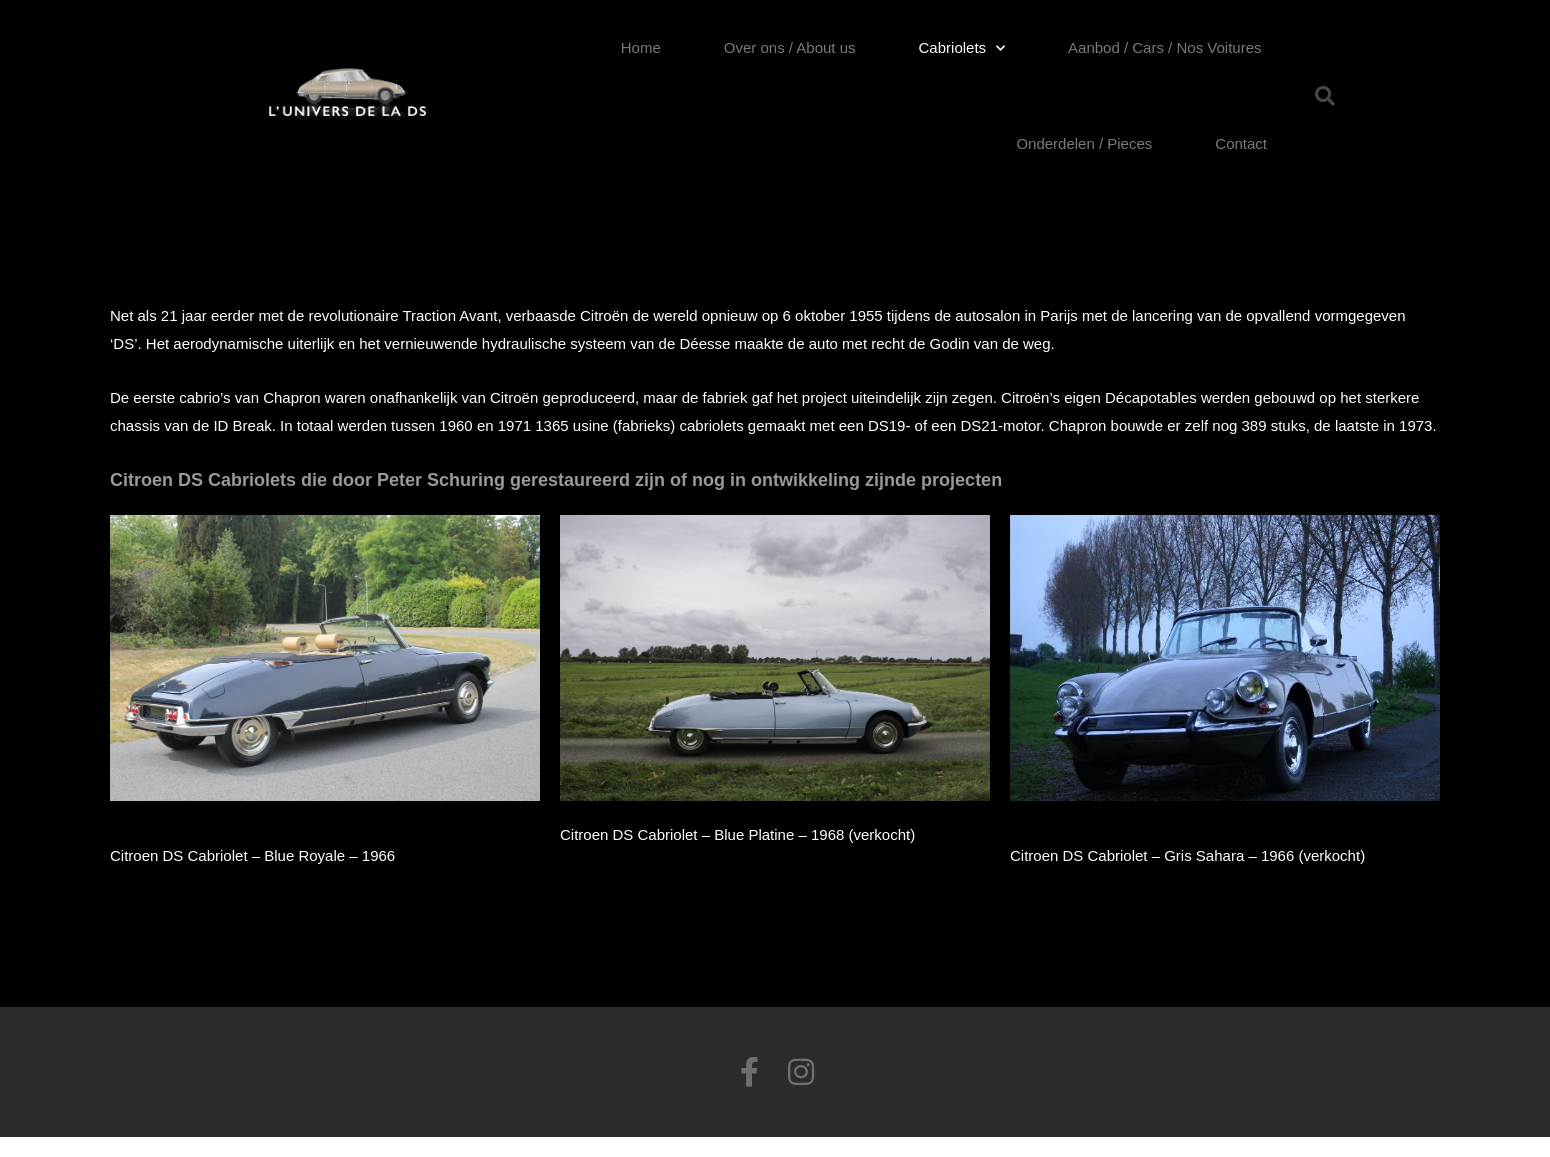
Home (641, 47)
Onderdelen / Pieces (1084, 143)
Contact (1241, 143)
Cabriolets (962, 48)
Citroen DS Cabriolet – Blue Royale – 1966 (252, 855)
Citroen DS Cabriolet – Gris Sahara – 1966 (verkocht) (1187, 855)
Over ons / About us (790, 47)
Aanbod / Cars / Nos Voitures (1164, 47)
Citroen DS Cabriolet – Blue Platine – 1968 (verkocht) (737, 834)
